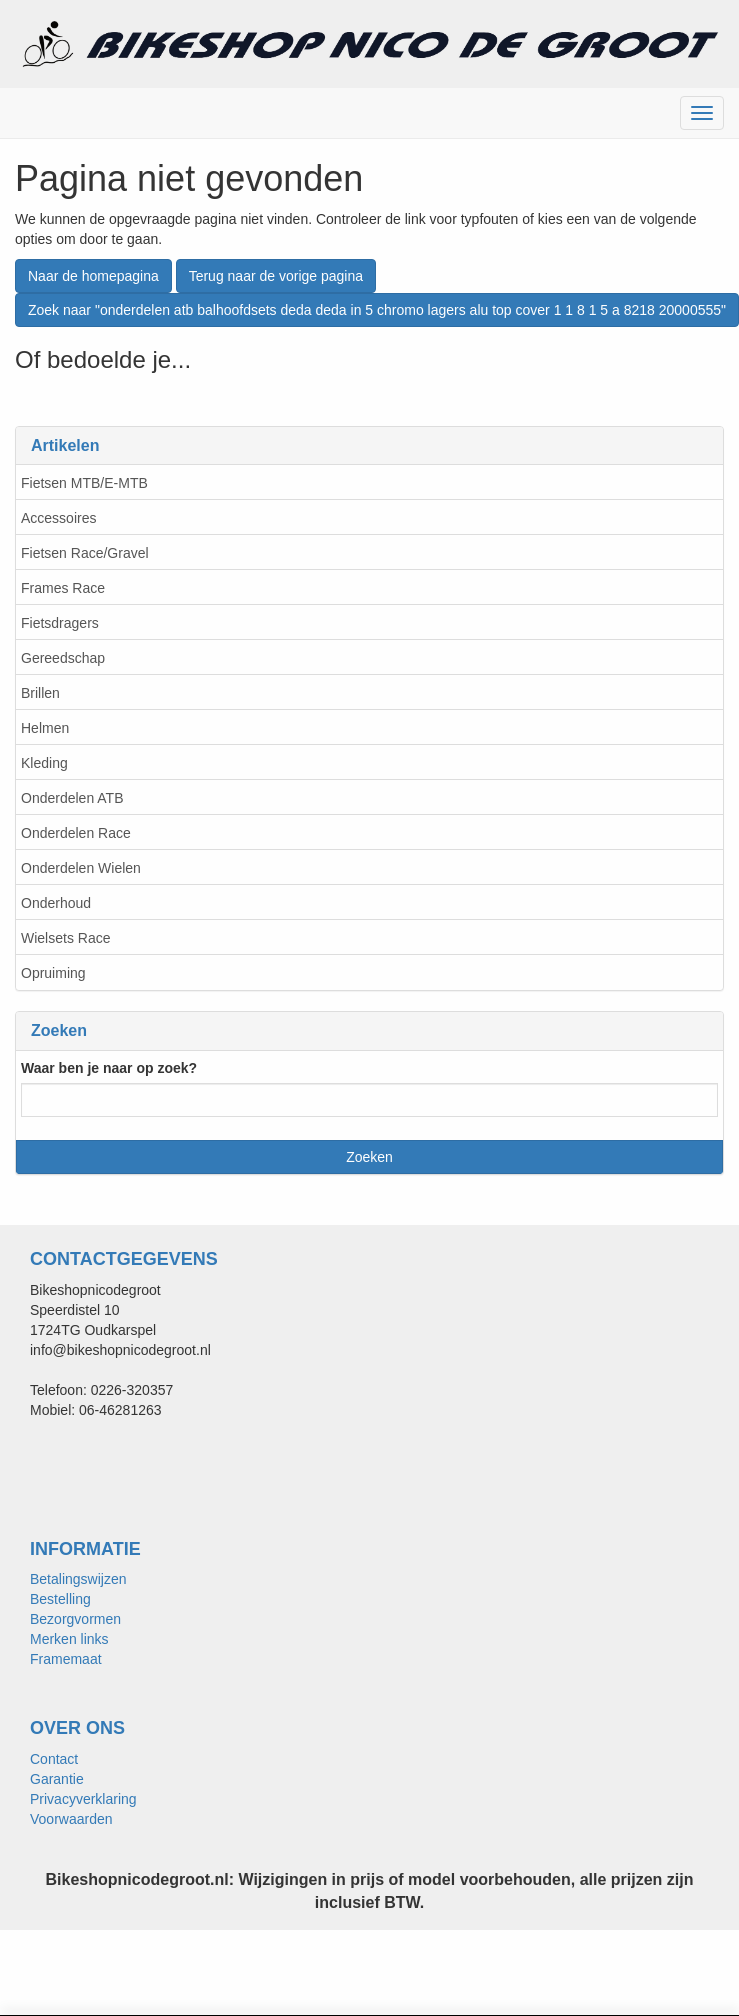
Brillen (40, 693)
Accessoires (58, 518)
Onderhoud (56, 903)
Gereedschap (63, 658)
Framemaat (66, 1659)
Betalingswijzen (78, 1579)
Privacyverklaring (83, 1799)
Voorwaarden (71, 1819)
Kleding (44, 763)
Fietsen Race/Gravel (85, 553)
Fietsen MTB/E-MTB (84, 483)
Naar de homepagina (93, 276)
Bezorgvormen (75, 1619)
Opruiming (53, 973)
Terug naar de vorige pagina (276, 276)
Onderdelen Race (76, 833)
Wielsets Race (65, 938)
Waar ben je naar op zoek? (109, 1068)
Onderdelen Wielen (81, 868)
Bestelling (60, 1599)
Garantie (57, 1779)
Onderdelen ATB (72, 798)
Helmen (45, 728)
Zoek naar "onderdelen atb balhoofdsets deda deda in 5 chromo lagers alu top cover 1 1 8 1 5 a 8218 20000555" (377, 310)
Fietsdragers (60, 623)
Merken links (69, 1639)
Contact (54, 1759)
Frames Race (63, 588)
